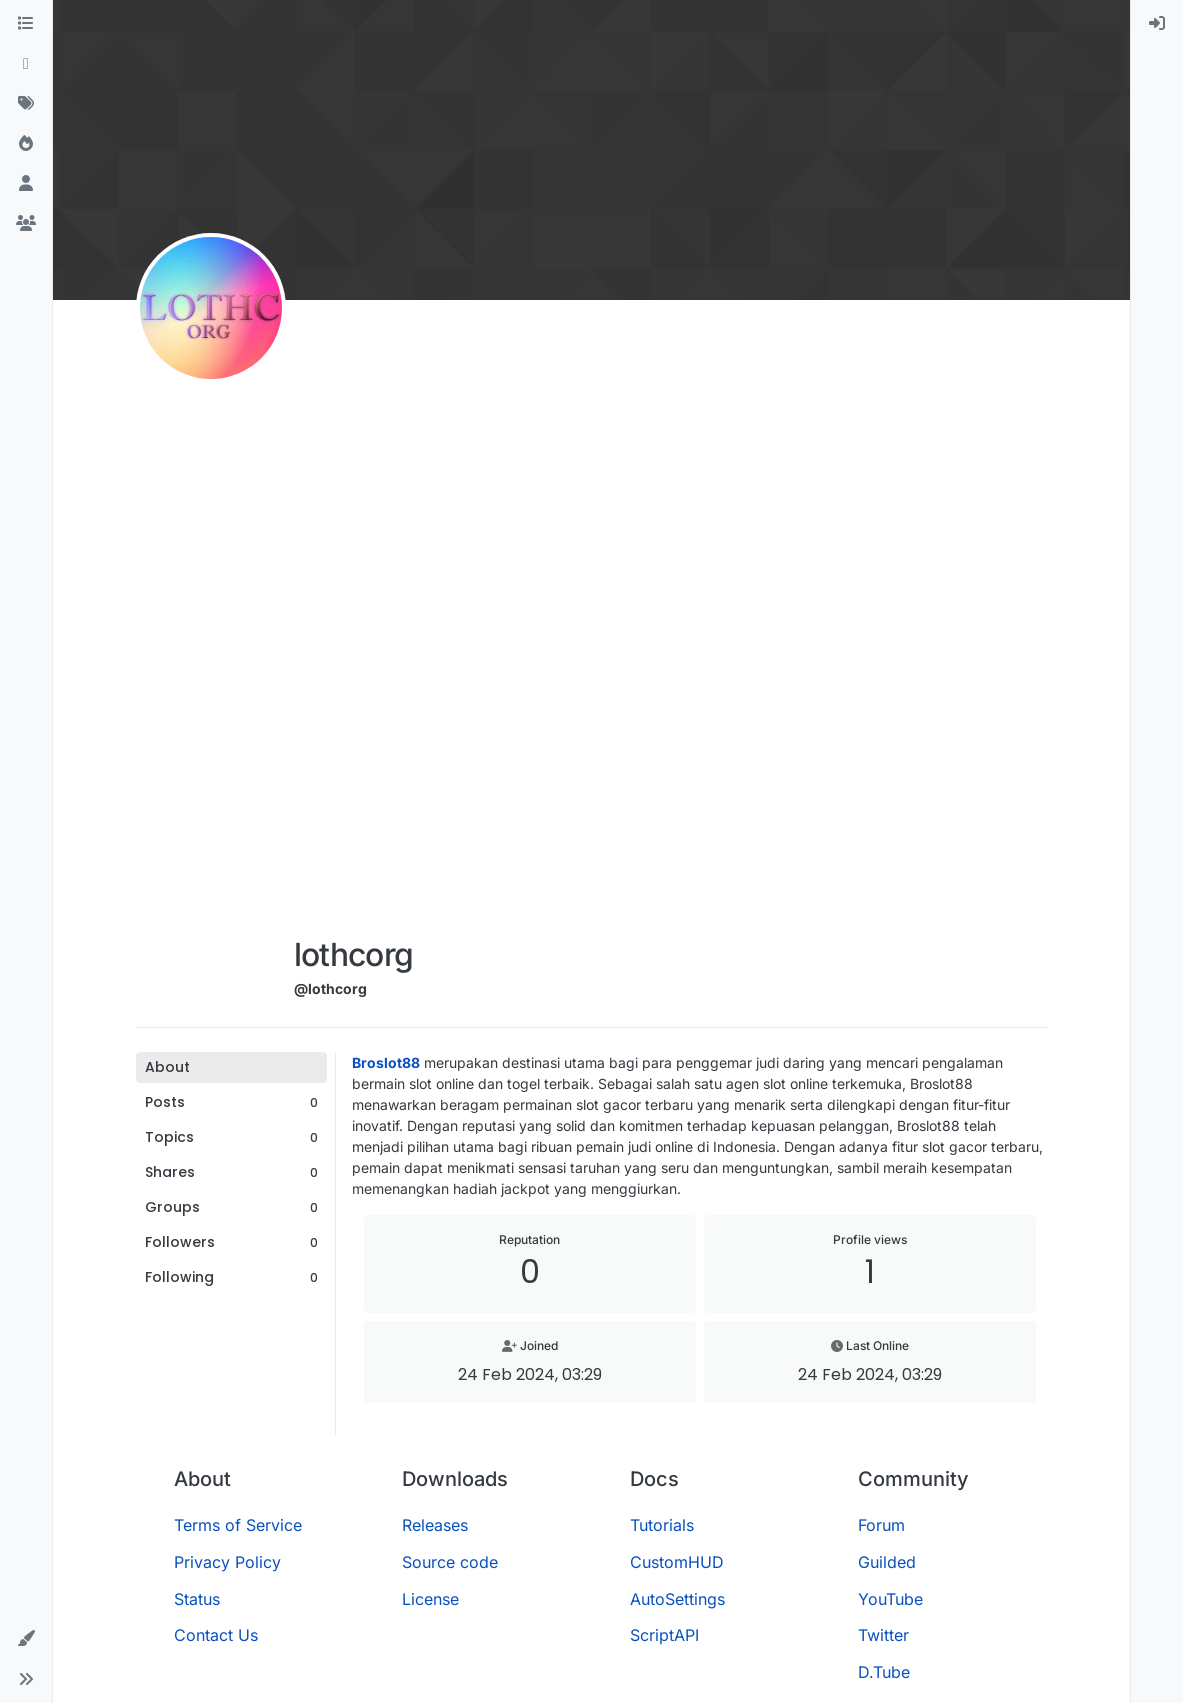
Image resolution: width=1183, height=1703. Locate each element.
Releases (435, 1525)
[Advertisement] (354, 622)
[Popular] (26, 144)
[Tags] (26, 104)
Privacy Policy (227, 1562)
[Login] (1157, 24)
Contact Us (216, 1635)
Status (197, 1599)
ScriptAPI (664, 1635)
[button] (26, 1639)
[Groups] (26, 224)
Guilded (887, 1562)
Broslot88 (386, 1062)
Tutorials (662, 1525)
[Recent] (26, 64)
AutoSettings (677, 1599)
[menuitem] (1157, 24)
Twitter (883, 1635)
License (430, 1599)
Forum (881, 1525)
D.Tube (884, 1672)
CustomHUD (677, 1562)
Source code (450, 1562)
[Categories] (26, 24)
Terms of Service (238, 1525)
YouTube (890, 1599)
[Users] (26, 184)
